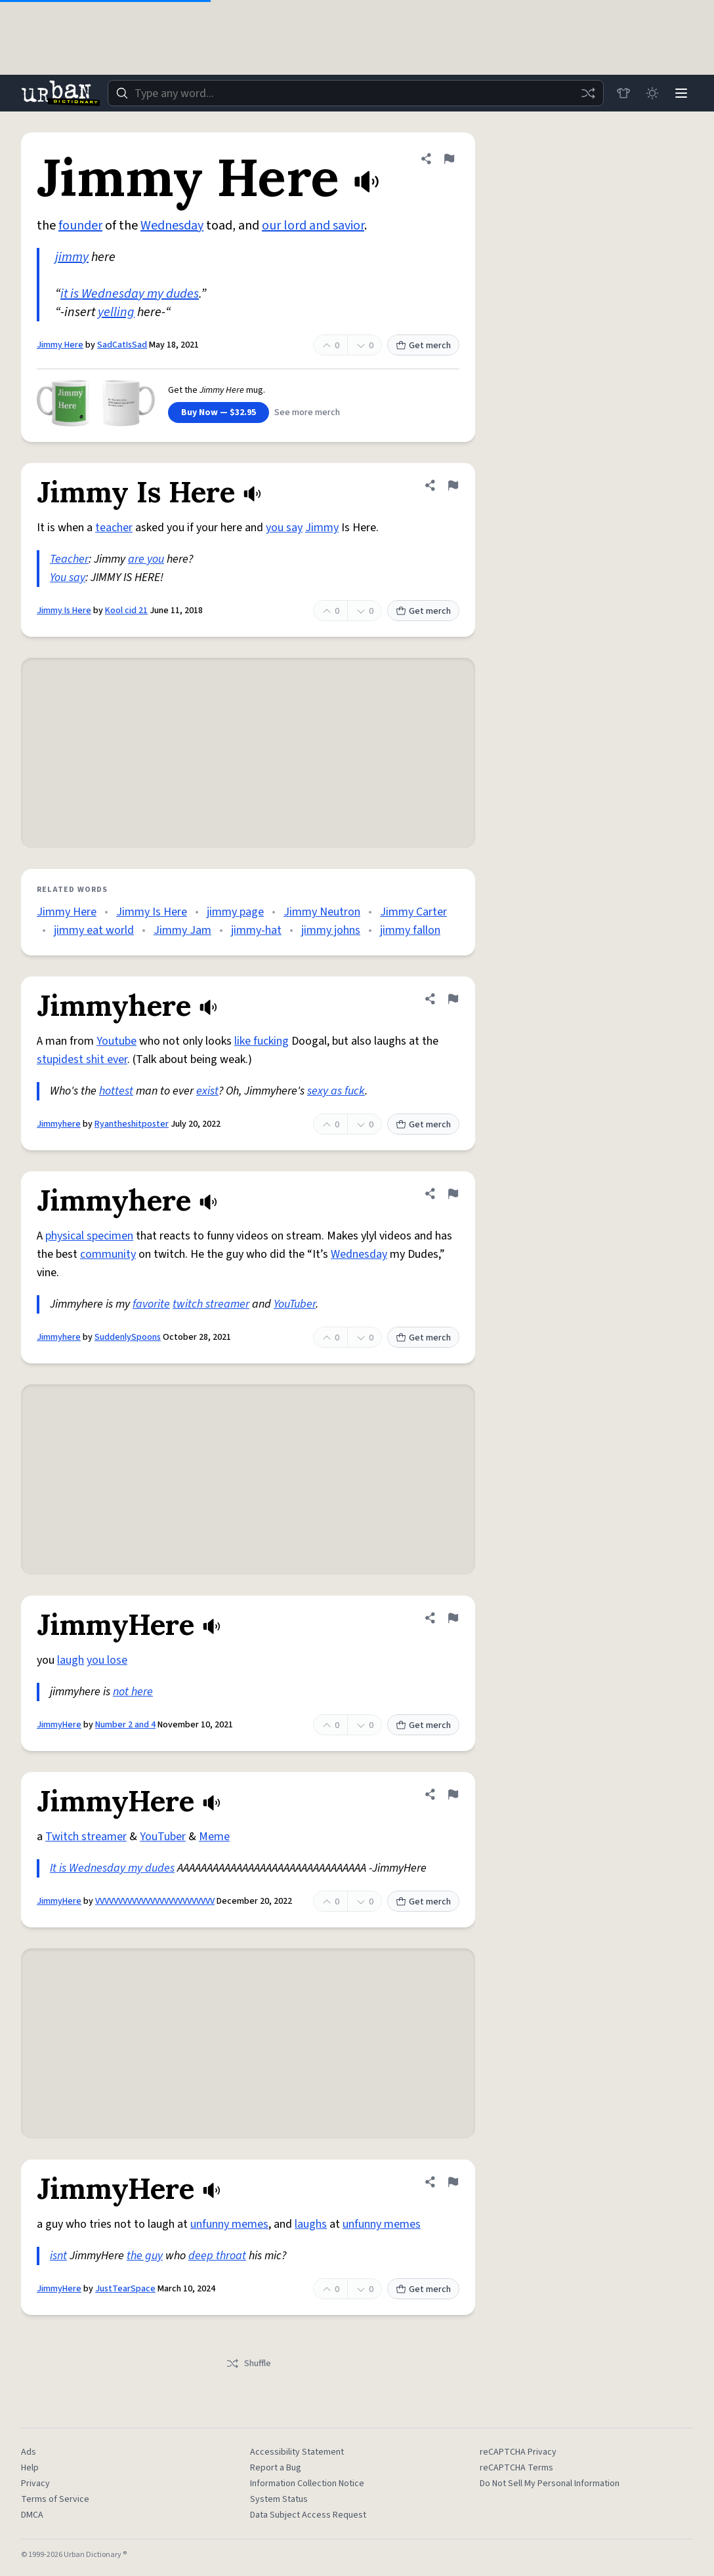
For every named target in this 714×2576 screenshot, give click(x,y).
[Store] (623, 93)
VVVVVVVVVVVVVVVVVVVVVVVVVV (155, 1901)
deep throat (217, 2255)
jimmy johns (330, 930)
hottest (116, 1091)
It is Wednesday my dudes (112, 1868)
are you (146, 559)
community (108, 1254)
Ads (28, 2452)
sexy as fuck (336, 1091)
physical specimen (89, 1236)
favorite (151, 1304)
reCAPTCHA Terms (516, 2467)
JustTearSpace (125, 2288)
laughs (311, 2224)
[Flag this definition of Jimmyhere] (452, 998)
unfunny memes (229, 2224)
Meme (214, 1836)
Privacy (35, 2483)
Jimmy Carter (413, 912)
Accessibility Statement (297, 2452)
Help (30, 2467)
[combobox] (356, 93)
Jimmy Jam (182, 930)
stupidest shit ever (82, 1059)
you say (284, 527)
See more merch (307, 412)
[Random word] (588, 93)
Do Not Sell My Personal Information (550, 2483)
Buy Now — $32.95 (218, 412)
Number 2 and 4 (125, 1724)
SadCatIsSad (122, 345)
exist (207, 1091)
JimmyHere (59, 1724)
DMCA (32, 2515)
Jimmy (322, 527)
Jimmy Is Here (64, 610)
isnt (58, 2255)
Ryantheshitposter (131, 1124)
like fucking (261, 1041)
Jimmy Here (60, 345)
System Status (279, 2499)
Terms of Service (55, 2499)
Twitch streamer (86, 1836)
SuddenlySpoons (127, 1337)
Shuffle (248, 2363)
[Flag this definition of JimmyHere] (452, 1617)
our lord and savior (313, 225)
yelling (116, 312)
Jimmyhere (59, 1124)
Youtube (116, 1041)
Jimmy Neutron (322, 912)
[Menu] (681, 93)
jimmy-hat (256, 930)
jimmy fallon (410, 930)
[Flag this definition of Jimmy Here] (448, 158)
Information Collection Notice (307, 2483)
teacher (114, 527)
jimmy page (235, 912)
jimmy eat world (94, 930)
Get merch (423, 345)
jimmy (72, 257)
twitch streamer (211, 1304)
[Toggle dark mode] (652, 93)
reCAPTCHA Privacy (518, 2452)
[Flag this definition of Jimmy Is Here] (452, 485)
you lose (107, 1660)
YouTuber (295, 1304)
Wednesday (171, 225)
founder (80, 225)
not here (133, 1691)
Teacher (69, 559)
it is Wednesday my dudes (129, 294)
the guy (145, 2255)
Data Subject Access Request (308, 2515)
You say (67, 577)
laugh (70, 1660)
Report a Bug (275, 2467)
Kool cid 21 (126, 610)
